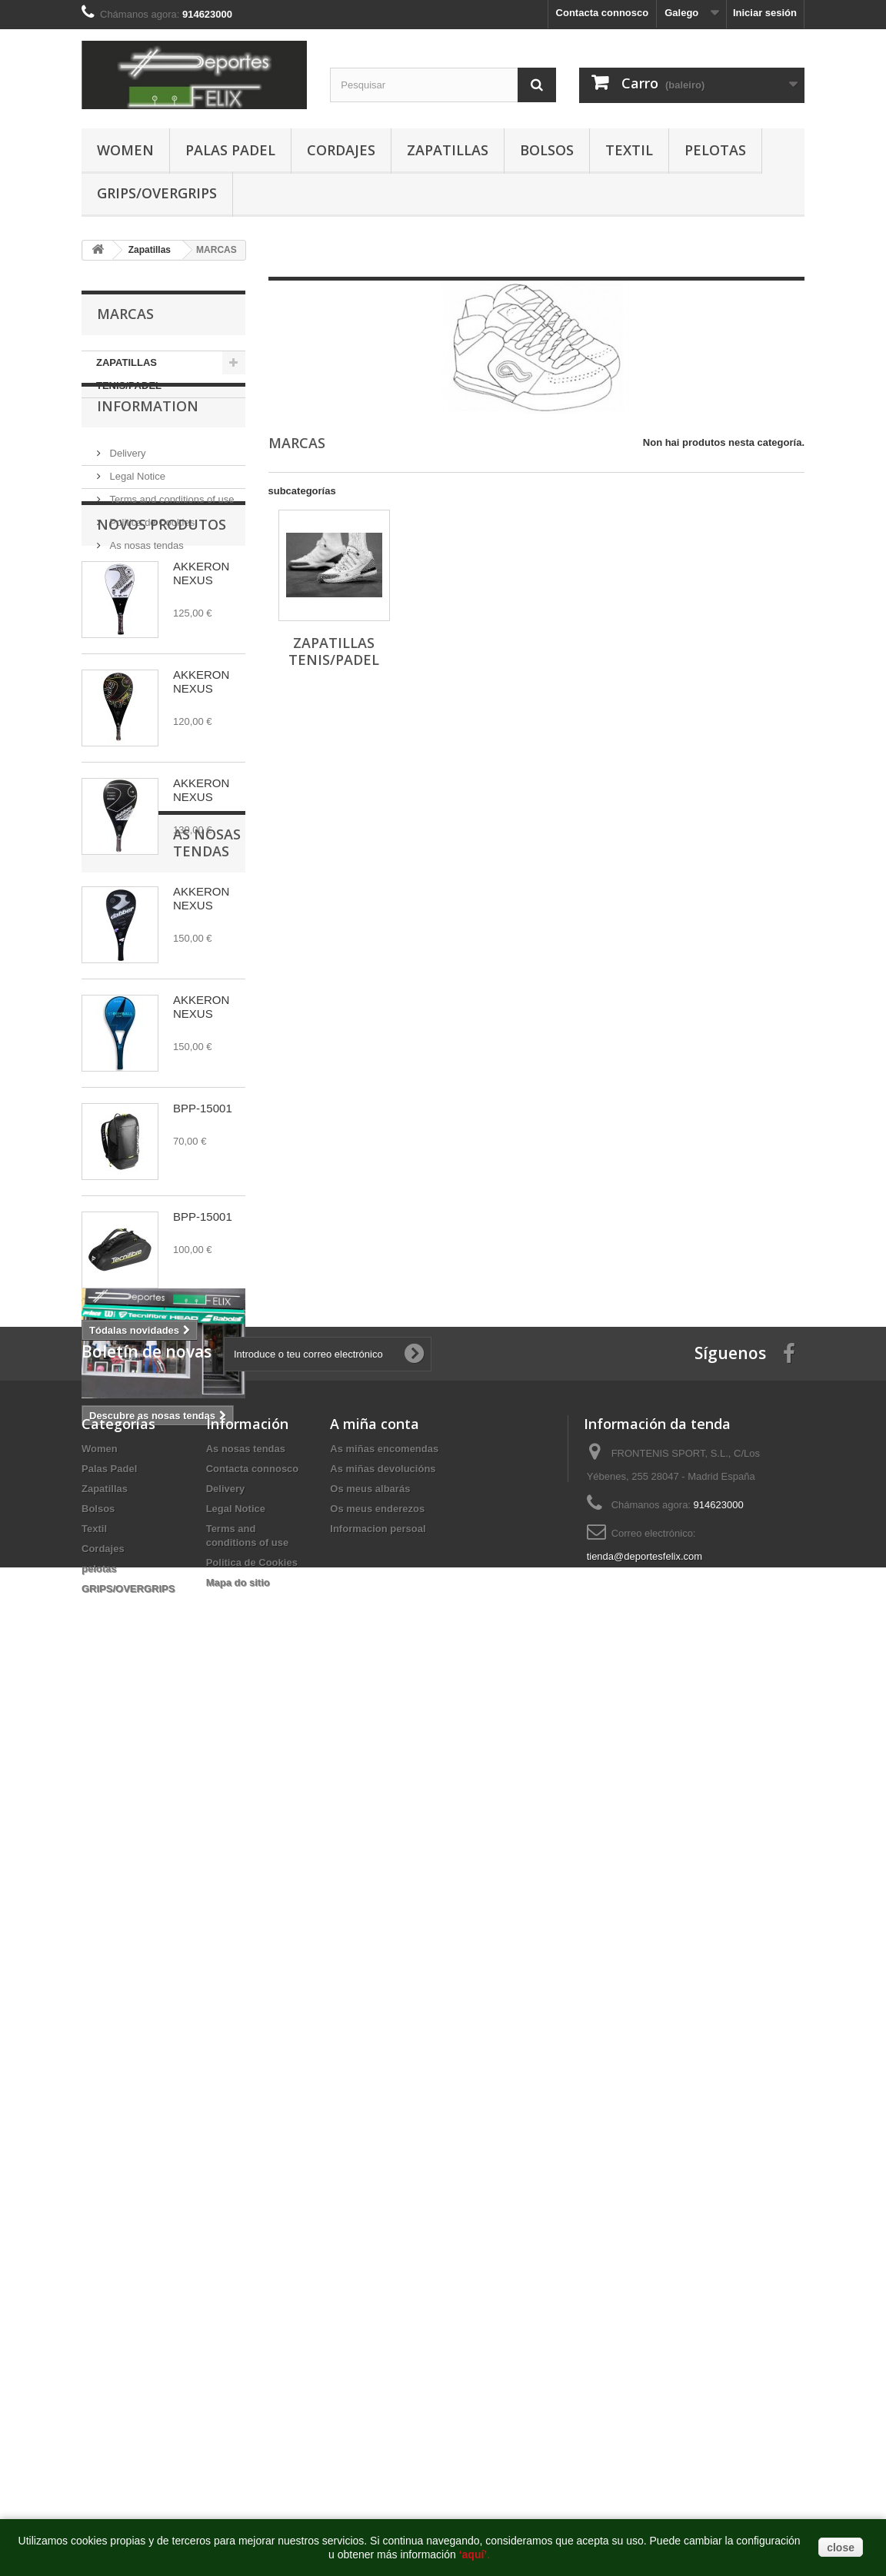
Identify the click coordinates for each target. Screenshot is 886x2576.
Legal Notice (136, 508)
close (840, 2547)
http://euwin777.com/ (519, 2113)
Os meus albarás (370, 1896)
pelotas (715, 150)
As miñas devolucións (382, 1876)
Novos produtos (161, 636)
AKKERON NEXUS (201, 684)
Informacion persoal (377, 1936)
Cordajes (341, 150)
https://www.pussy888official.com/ (130, 2113)
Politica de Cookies (151, 554)
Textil (629, 150)
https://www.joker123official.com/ (280, 2113)
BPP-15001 (202, 1219)
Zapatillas (447, 150)
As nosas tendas (145, 577)
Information (147, 444)
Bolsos (547, 150)
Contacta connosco (602, 12)
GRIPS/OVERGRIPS (157, 193)
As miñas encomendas (384, 1856)
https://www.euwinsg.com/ (413, 2113)
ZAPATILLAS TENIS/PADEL (129, 374)
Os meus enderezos (377, 1916)
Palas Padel (230, 150)
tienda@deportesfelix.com (645, 1963)
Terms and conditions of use (170, 531)
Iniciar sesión (765, 12)
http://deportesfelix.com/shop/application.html (786, 2113)
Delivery (126, 485)
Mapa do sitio (238, 1990)
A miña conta (374, 1831)
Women (125, 150)
